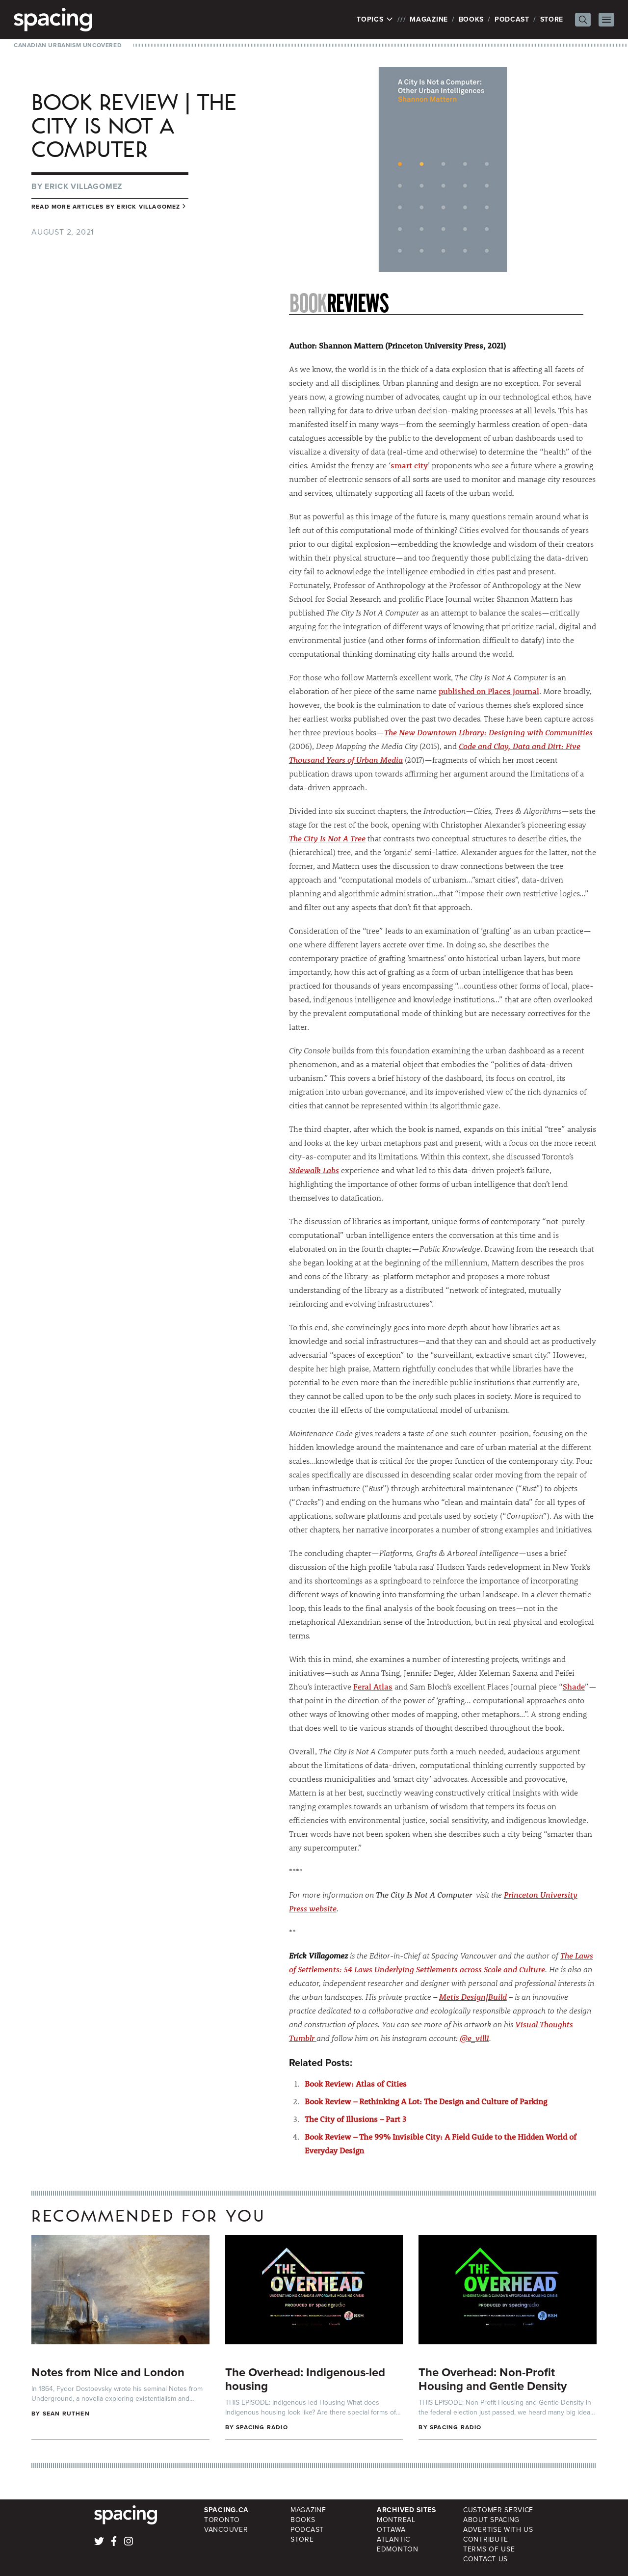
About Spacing (491, 2520)
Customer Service (498, 2510)
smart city (409, 465)
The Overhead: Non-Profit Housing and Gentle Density (493, 2379)
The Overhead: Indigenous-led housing (305, 2379)
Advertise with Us (498, 2529)
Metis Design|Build (473, 1996)
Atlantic (393, 2539)
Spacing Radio (262, 2427)
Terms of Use (489, 2549)
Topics (375, 20)
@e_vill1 (474, 2038)
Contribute (485, 2539)
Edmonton (398, 2549)
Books (471, 19)
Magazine (429, 19)
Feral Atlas (372, 1686)
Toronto (222, 2520)
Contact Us (485, 2559)
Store (552, 19)
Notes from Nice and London (107, 2372)
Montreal (396, 2520)
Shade (574, 1686)
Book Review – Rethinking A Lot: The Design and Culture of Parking (426, 2101)
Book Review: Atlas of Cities (356, 2083)
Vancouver (226, 2529)
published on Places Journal (489, 691)
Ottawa (391, 2529)
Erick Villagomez (83, 186)
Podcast (512, 19)
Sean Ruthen (66, 2413)
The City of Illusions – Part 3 (355, 2119)
